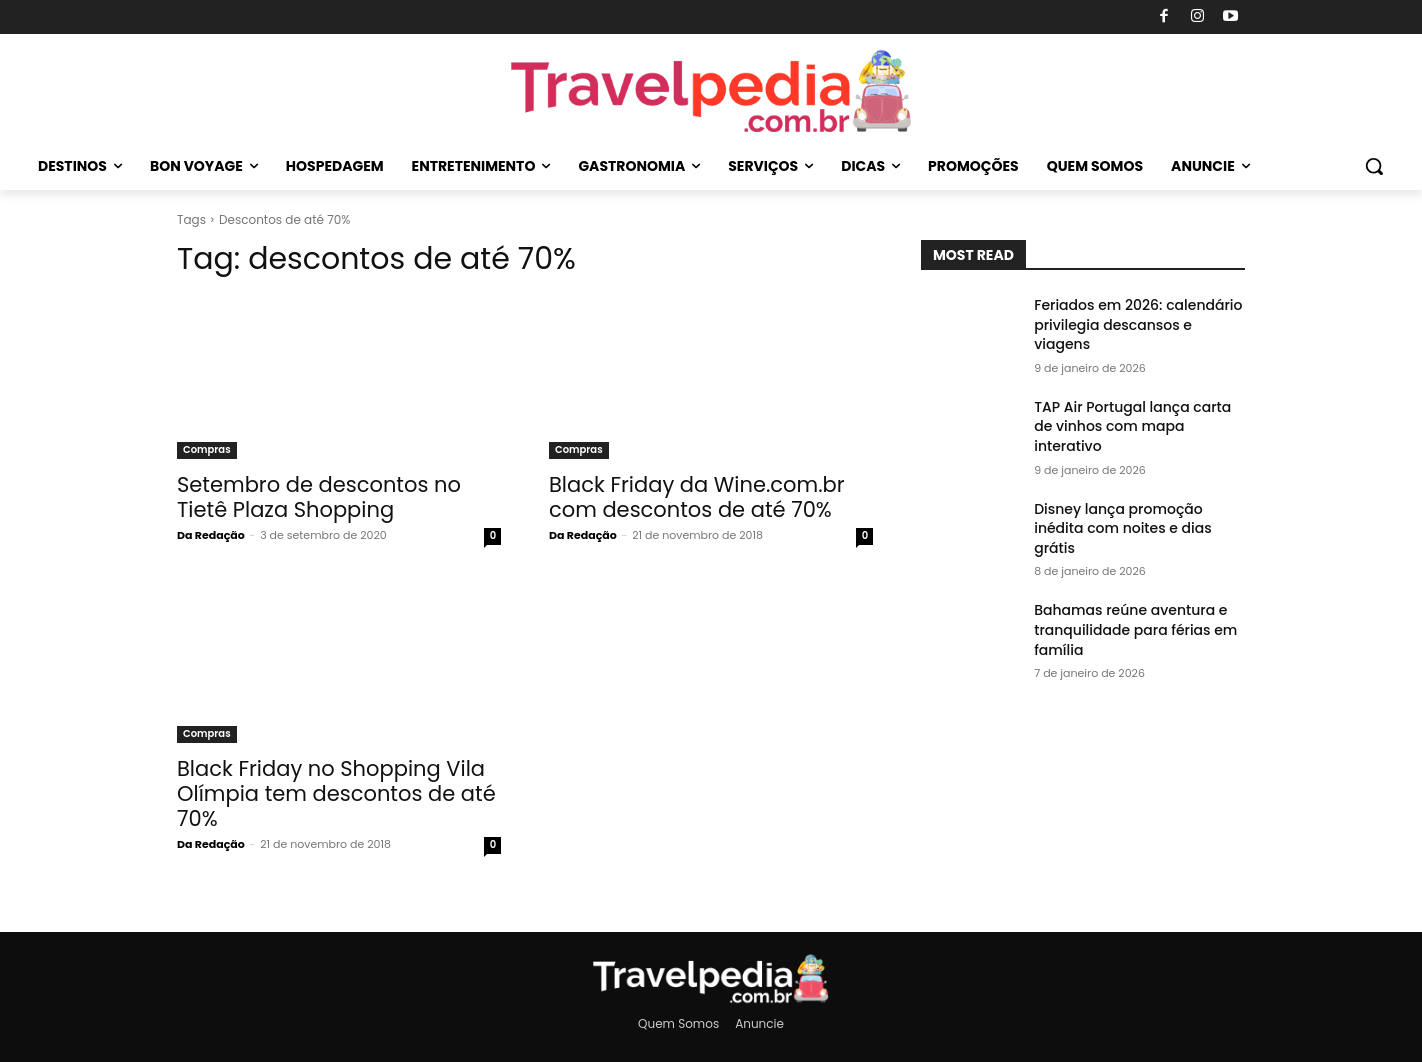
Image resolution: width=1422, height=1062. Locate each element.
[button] (1374, 166)
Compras (207, 449)
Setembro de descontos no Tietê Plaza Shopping (319, 497)
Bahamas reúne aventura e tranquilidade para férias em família (1135, 629)
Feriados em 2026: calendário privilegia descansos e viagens (1138, 324)
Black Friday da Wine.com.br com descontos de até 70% (697, 497)
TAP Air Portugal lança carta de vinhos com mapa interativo (1132, 426)
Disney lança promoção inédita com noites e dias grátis (1123, 528)
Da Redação (211, 535)
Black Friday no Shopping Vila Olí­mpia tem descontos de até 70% (336, 793)
